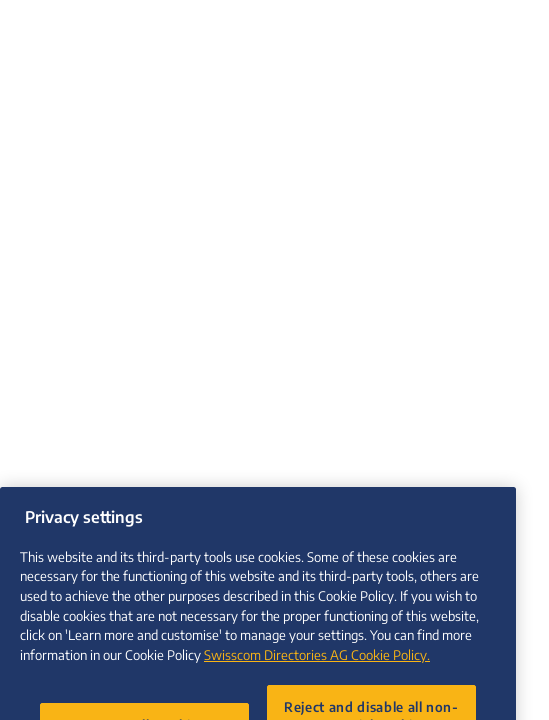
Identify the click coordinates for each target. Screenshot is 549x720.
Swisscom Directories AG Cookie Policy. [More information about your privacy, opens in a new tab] (317, 664)
